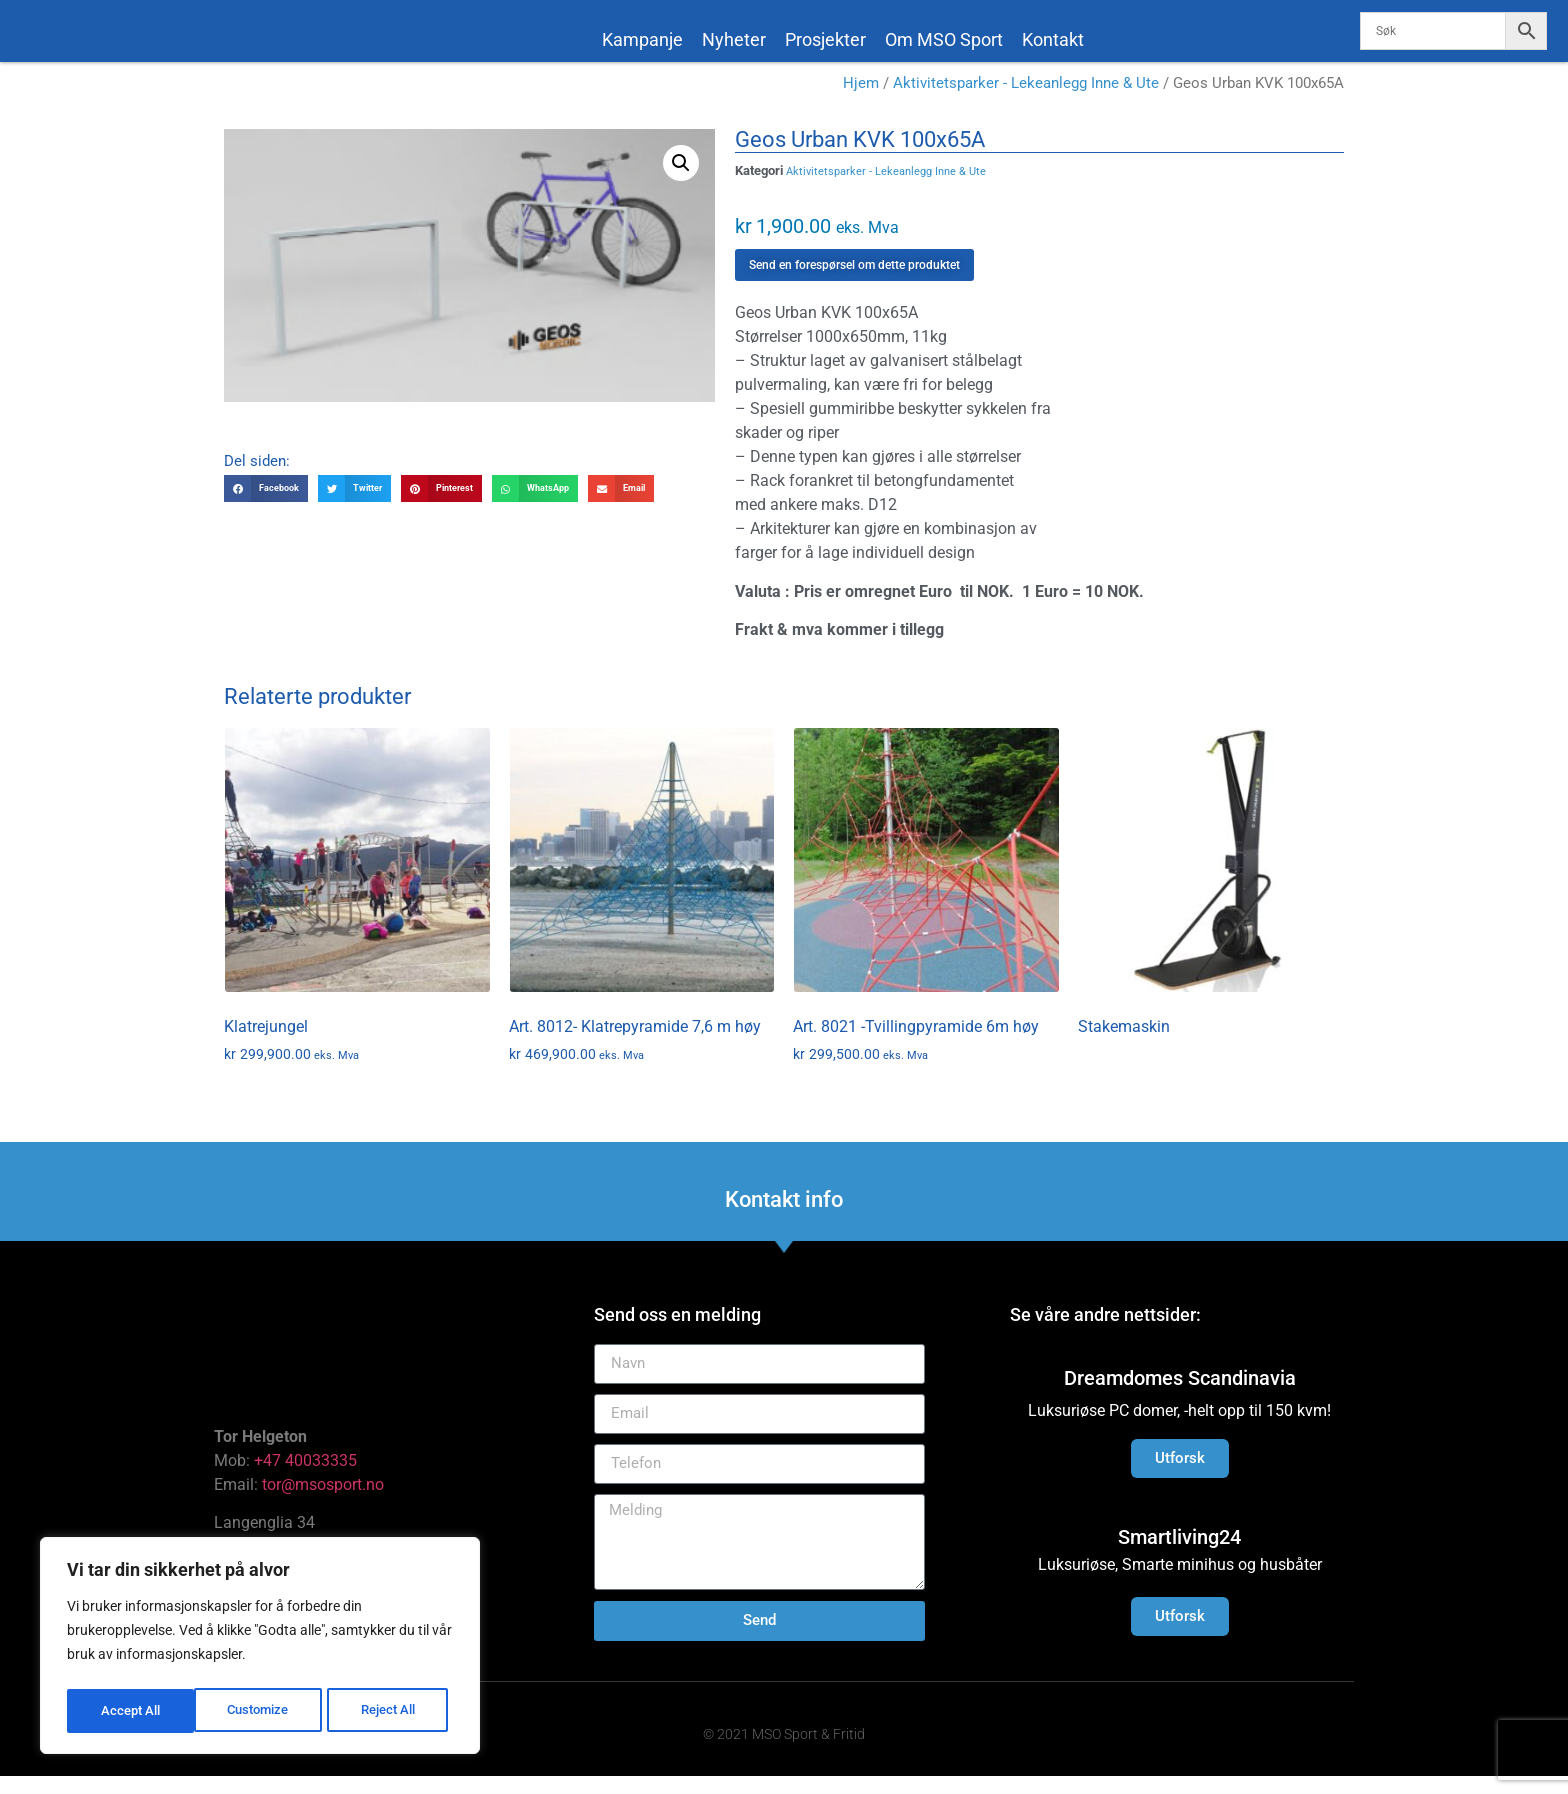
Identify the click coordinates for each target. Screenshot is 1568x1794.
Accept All (392, 1711)
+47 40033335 (305, 1478)
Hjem (861, 102)
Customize (131, 1711)
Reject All (262, 1711)
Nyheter (734, 39)
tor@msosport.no (325, 1502)
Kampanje (642, 39)
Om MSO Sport (944, 39)
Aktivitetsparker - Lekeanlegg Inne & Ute (1026, 102)
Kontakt (1053, 39)
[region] (260, 1649)
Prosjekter (825, 39)
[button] (681, 181)
